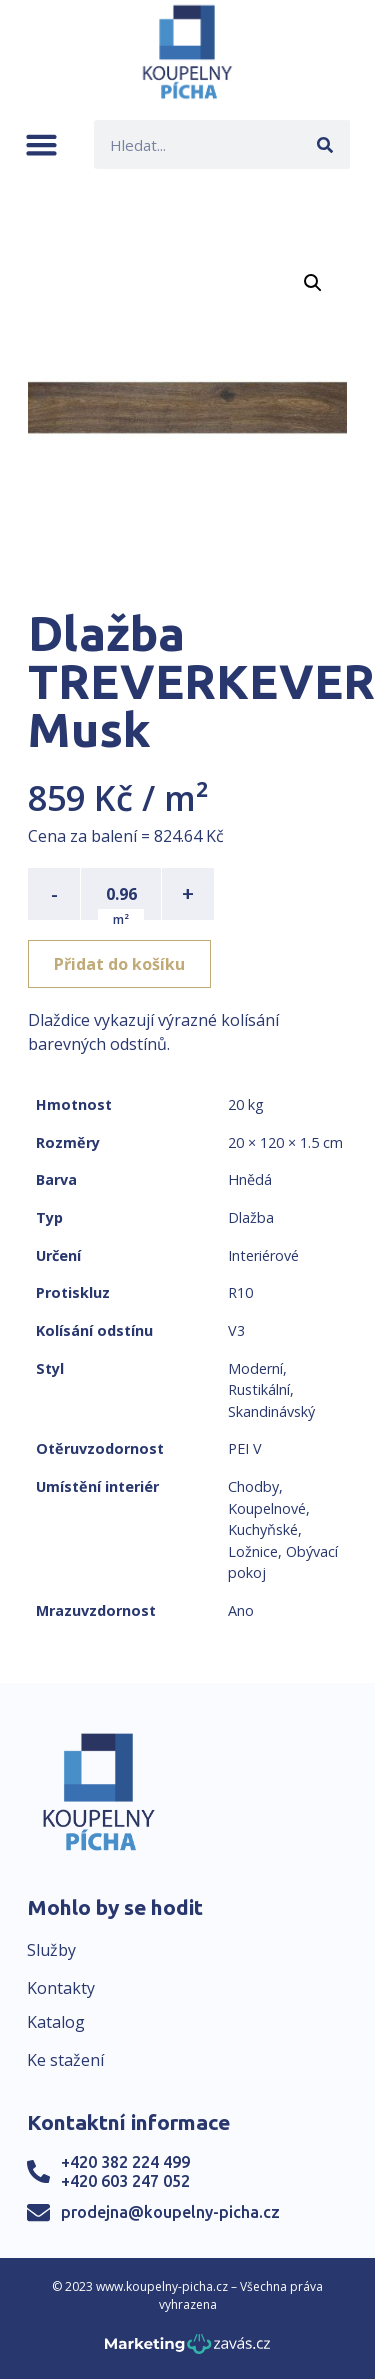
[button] (41, 144)
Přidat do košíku (119, 964)
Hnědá (250, 1179)
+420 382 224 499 (125, 2162)
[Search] (325, 144)
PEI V (245, 1448)
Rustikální (259, 1389)
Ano (241, 1610)
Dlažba (251, 1217)
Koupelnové (267, 1508)
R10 (240, 1292)
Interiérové (263, 1255)
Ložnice (253, 1551)
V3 (236, 1330)
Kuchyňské (263, 1529)
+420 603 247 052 (125, 2181)
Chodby (253, 1486)
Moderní (255, 1368)
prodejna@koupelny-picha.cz (170, 2212)
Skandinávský (271, 1411)
